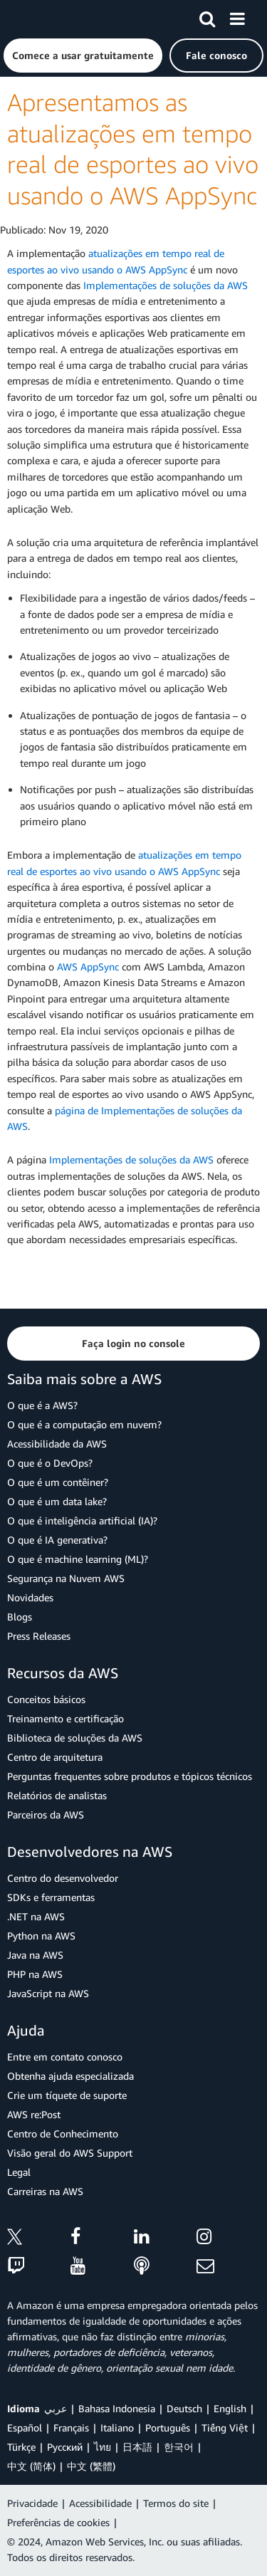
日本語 (137, 2447)
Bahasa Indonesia (116, 2408)
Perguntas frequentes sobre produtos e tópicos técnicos (129, 1776)
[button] (83, 55)
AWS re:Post (34, 2114)
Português (167, 2427)
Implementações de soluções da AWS (165, 285)
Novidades (30, 1597)
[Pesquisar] (207, 16)
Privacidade (32, 2503)
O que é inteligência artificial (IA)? (82, 1520)
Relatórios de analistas (57, 1795)
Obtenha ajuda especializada (70, 2076)
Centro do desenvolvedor (62, 1878)
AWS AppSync (88, 966)
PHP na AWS (35, 1974)
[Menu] (237, 16)
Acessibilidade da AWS (57, 1444)
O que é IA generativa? (57, 1540)
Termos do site (176, 2503)
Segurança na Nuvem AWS (66, 1578)
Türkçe (21, 2447)
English (230, 2408)
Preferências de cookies (58, 2522)
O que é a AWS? (42, 1405)
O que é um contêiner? (57, 1482)
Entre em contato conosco (64, 2057)
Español (24, 2427)
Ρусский (65, 2447)
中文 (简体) (31, 2466)
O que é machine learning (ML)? (77, 1559)
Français (71, 2427)
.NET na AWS (36, 1916)
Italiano (117, 2427)
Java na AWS (35, 1955)
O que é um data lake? (57, 1501)
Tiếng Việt (224, 2427)
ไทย (102, 2447)
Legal (19, 2172)
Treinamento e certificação (65, 1718)
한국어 (179, 2447)
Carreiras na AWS (45, 2191)
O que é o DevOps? (50, 1463)
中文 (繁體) (91, 2466)
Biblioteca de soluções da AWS (74, 1738)
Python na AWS (41, 1936)
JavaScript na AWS (48, 1993)
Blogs (19, 1617)
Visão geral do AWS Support (69, 2153)
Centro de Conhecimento (62, 2133)
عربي (55, 2408)
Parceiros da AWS (45, 1814)
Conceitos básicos (46, 1699)
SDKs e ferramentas (51, 1897)
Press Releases (38, 1636)
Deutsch (184, 2408)
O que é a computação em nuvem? (84, 1424)
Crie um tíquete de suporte (67, 2095)
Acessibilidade (100, 2503)
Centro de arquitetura (55, 1757)
